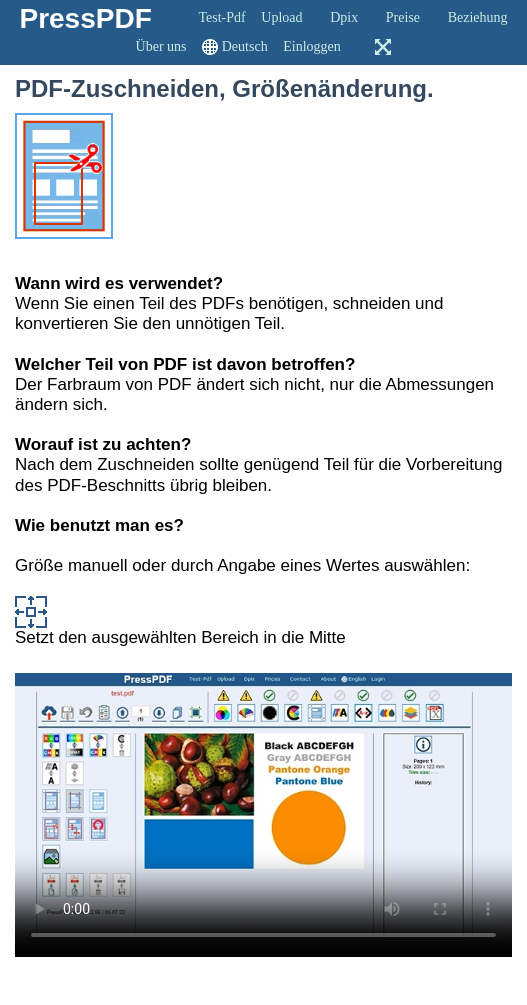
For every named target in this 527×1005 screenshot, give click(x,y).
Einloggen (312, 46)
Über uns (161, 46)
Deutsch (245, 46)
